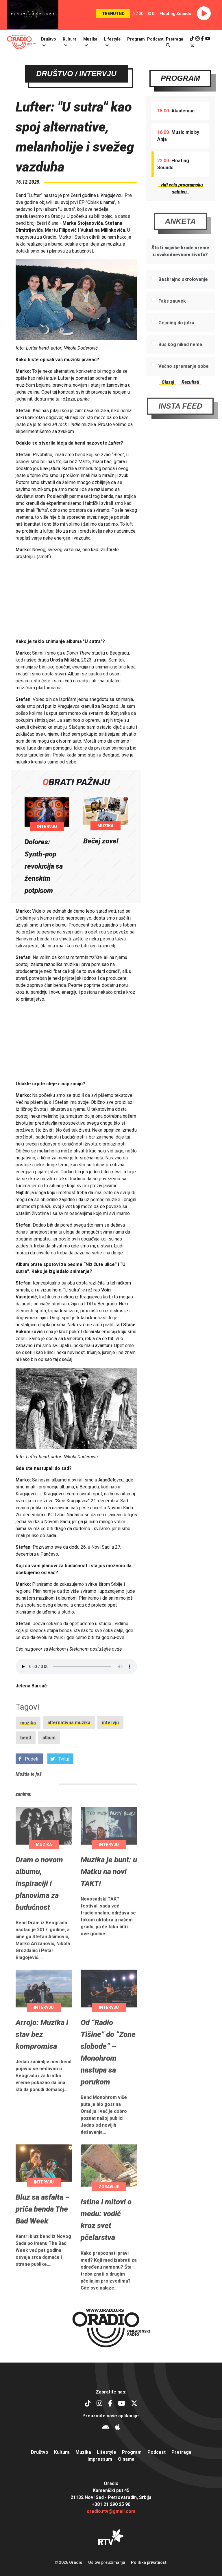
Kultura (70, 39)
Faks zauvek (172, 323)
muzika (28, 1745)
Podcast (155, 39)
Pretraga (181, 2452)
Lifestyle (112, 39)
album (49, 1760)
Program (136, 39)
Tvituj (59, 1781)
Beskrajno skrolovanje (183, 302)
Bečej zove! (100, 841)
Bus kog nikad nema (180, 367)
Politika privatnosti (149, 2562)
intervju (110, 1745)
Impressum (100, 2459)
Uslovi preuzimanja (106, 2562)
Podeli (28, 1781)
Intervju (47, 826)
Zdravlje (109, 2209)
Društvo (48, 39)
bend (25, 1760)
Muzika (90, 39)
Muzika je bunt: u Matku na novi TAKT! (109, 1894)
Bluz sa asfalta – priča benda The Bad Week (43, 2231)
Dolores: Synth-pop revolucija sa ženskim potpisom (44, 866)
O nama (126, 2459)
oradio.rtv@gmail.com (111, 2511)
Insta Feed (180, 428)
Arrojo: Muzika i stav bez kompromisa (42, 2057)
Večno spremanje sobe (183, 389)
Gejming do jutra (176, 345)
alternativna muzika (68, 1745)
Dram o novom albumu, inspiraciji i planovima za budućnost (39, 1906)
